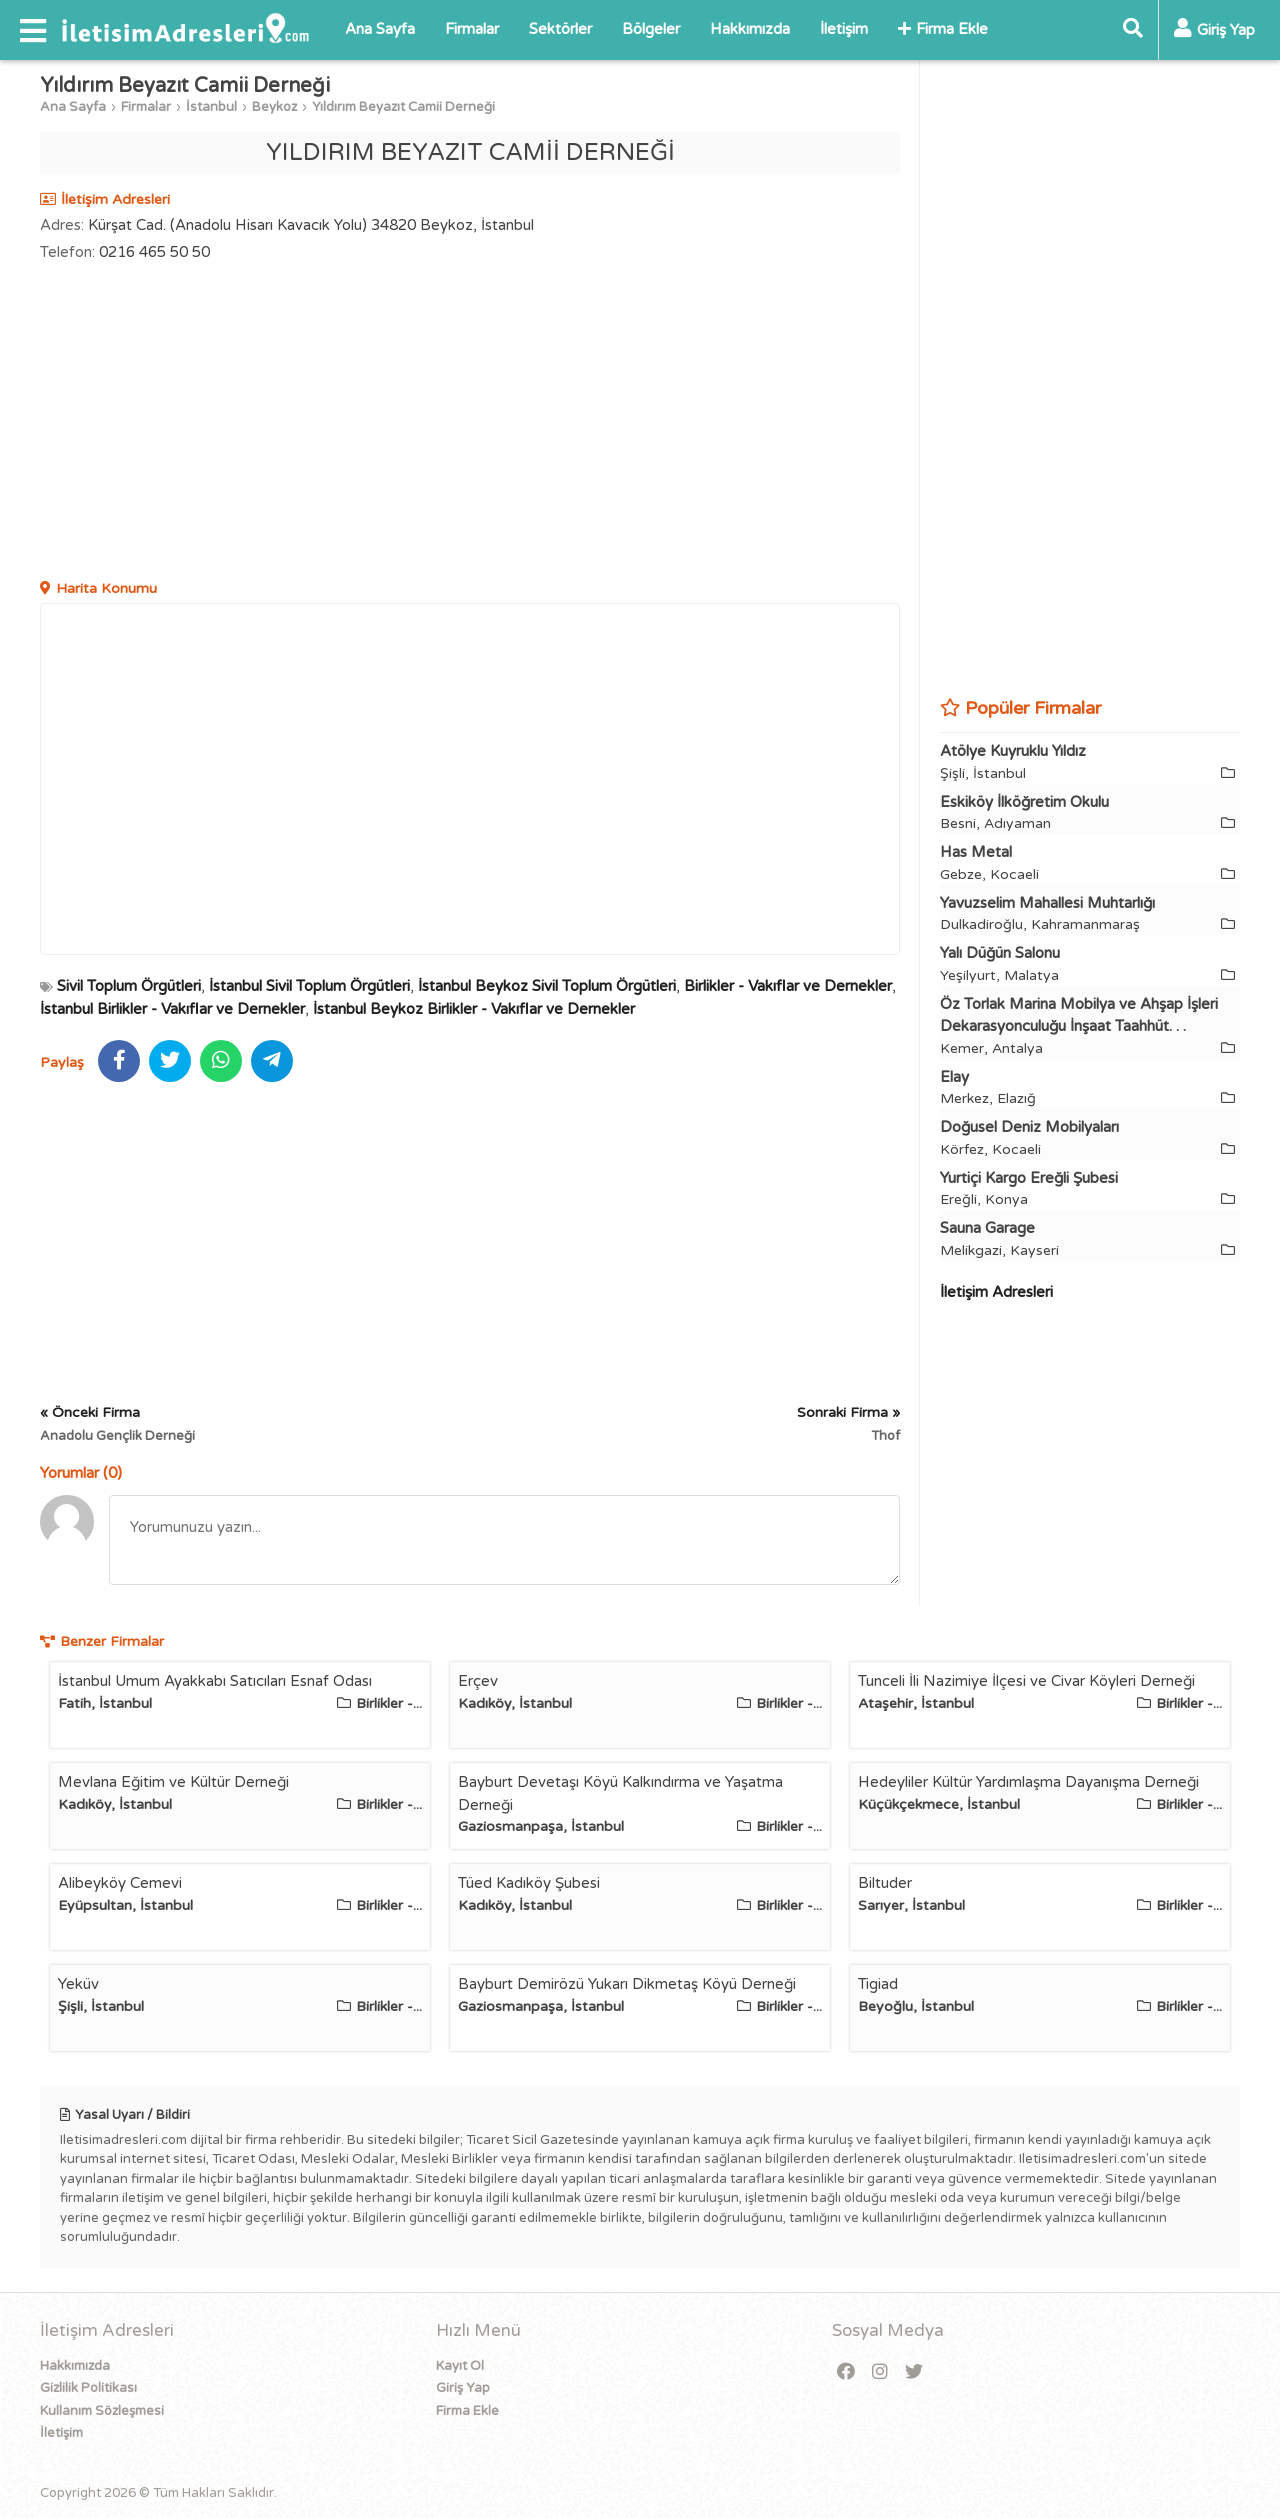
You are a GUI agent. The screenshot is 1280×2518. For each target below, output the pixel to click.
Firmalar (472, 29)
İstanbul (211, 107)
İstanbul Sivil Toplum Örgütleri (309, 986)
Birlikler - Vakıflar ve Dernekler (788, 986)
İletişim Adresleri (996, 1292)
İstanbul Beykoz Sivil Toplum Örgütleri (547, 986)
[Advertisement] (470, 423)
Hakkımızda (750, 29)
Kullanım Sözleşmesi (102, 2411)
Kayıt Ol (460, 2366)
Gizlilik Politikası (88, 2388)
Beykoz (274, 107)
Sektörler (560, 29)
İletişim (844, 29)
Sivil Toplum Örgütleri (129, 986)
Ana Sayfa (380, 29)
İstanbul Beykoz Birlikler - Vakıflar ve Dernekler (474, 1009)
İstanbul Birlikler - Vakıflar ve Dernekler (172, 1009)
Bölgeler (651, 29)
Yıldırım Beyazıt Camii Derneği (403, 107)
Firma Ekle (943, 29)
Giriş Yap (463, 2388)
